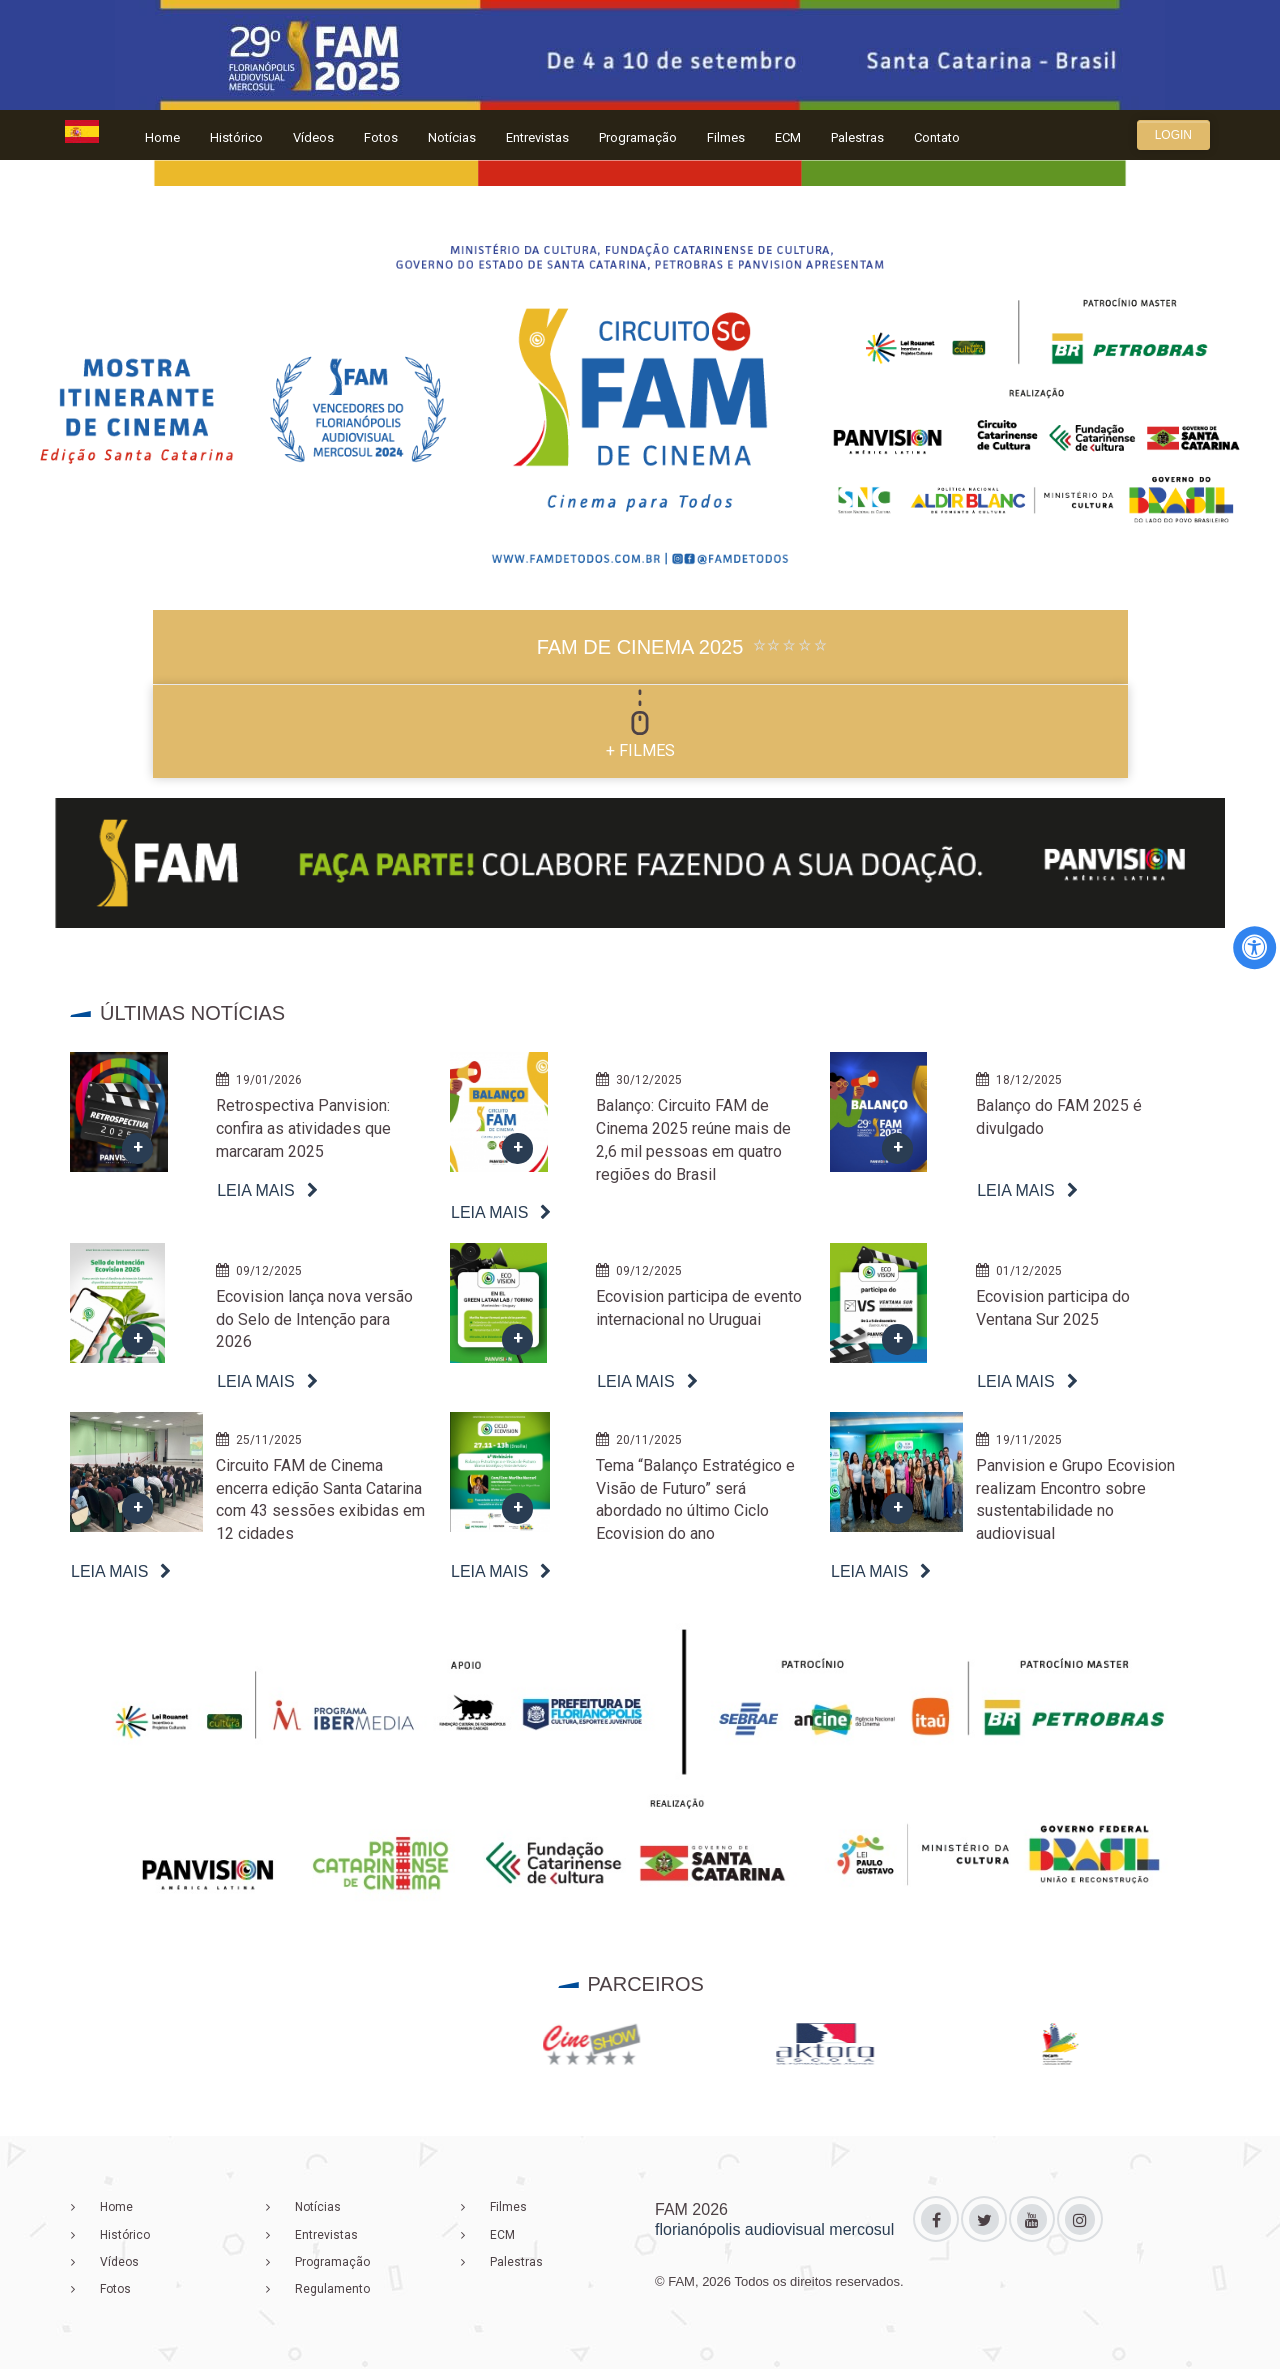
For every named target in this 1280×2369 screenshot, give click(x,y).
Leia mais (255, 1190)
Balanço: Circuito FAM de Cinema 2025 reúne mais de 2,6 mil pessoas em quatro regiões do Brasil (693, 1140)
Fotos (381, 137)
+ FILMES (640, 750)
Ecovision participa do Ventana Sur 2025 (1053, 1308)
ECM (788, 137)
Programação (638, 137)
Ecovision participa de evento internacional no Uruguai (699, 1308)
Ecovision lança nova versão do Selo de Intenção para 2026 (314, 1319)
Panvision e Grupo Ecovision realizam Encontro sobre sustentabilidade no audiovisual (1075, 1500)
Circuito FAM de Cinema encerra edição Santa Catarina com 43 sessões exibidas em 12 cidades (320, 1500)
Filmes (726, 137)
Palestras (857, 137)
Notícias (452, 137)
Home (162, 137)
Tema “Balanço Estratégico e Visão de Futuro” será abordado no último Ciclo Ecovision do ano (695, 1500)
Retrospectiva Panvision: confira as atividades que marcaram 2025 (303, 1128)
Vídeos (313, 137)
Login (1173, 135)
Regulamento (332, 2289)
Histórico (236, 137)
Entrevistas (537, 137)
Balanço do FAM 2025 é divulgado (1059, 1117)
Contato (937, 137)
